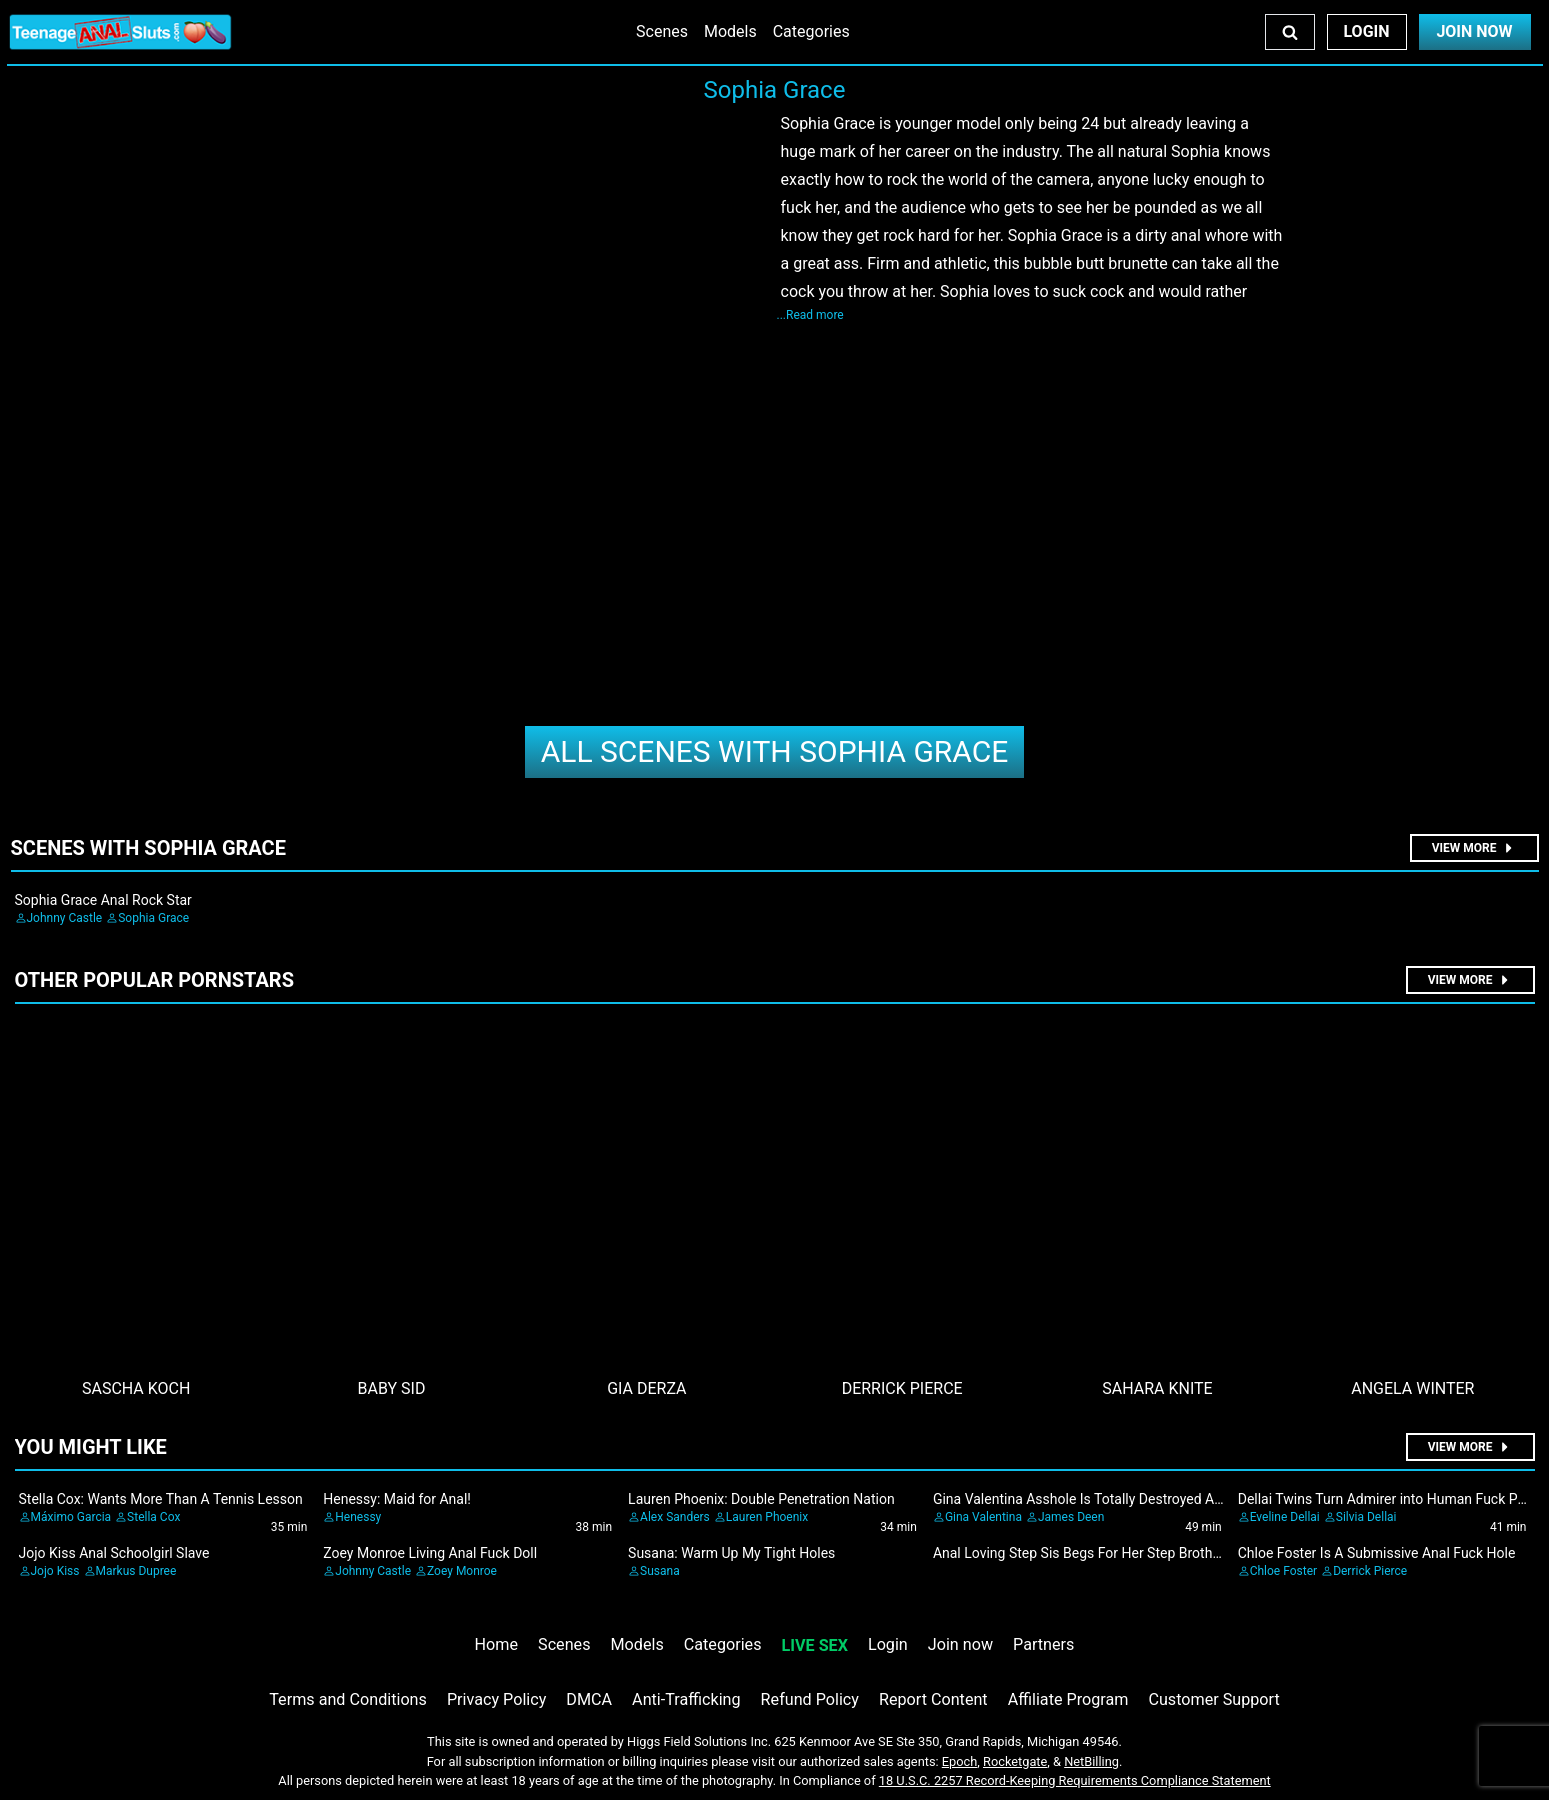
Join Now (1474, 31)
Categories (811, 31)
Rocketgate (1015, 1761)
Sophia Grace (775, 751)
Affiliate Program (1068, 1699)
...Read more (810, 315)
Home (496, 1644)
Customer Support (1213, 1699)
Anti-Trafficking (686, 1699)
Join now (960, 1644)
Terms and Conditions (348, 1699)
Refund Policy (810, 1699)
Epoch (960, 1761)
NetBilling (1091, 1761)
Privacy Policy (496, 1699)
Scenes (662, 31)
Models (730, 31)
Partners (1043, 1644)
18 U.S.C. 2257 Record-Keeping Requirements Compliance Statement (1075, 1780)
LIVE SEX (815, 1645)
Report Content (933, 1699)
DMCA (589, 1699)
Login (1366, 31)
